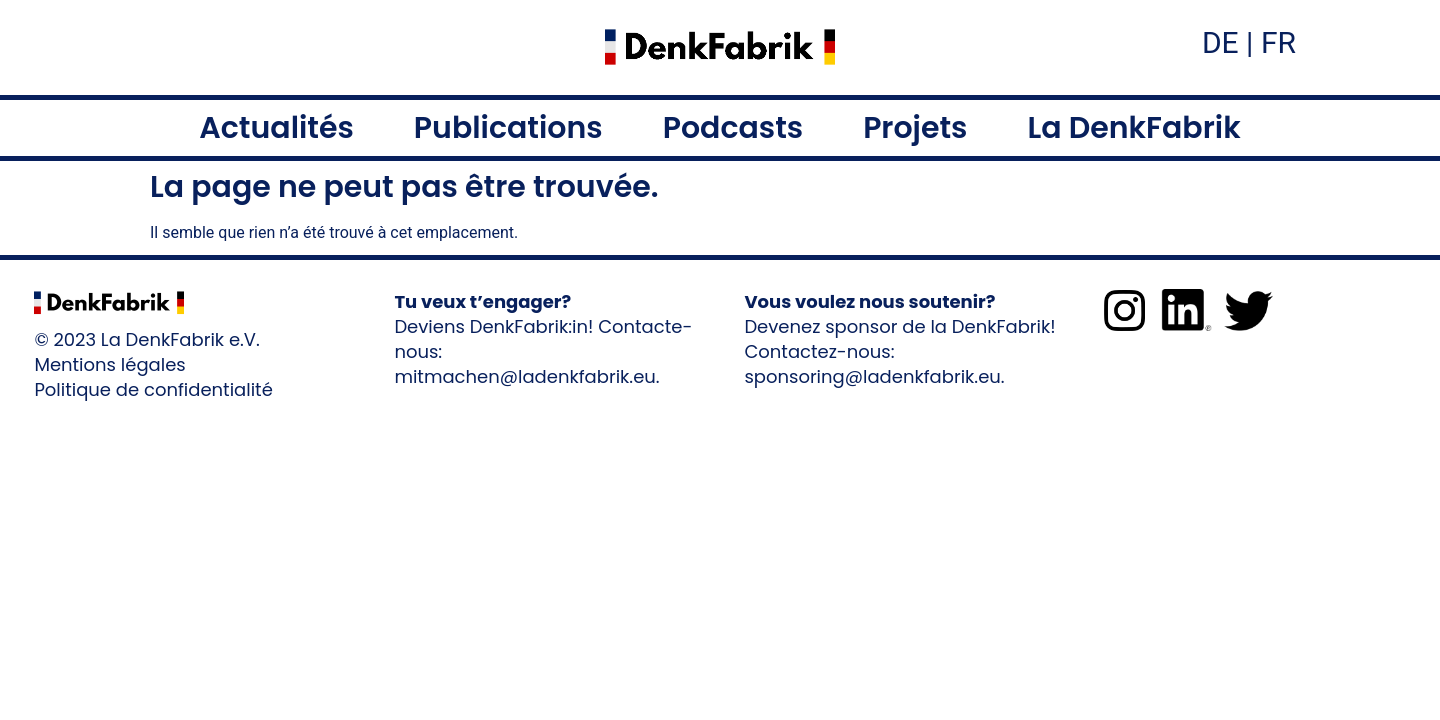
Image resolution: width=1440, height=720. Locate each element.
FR (1274, 42)
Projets (915, 128)
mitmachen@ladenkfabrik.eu (524, 376)
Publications (508, 128)
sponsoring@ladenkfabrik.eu (872, 376)
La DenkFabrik (1133, 128)
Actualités (276, 128)
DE (1220, 42)
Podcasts (733, 128)
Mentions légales (109, 364)
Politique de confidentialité (153, 389)
